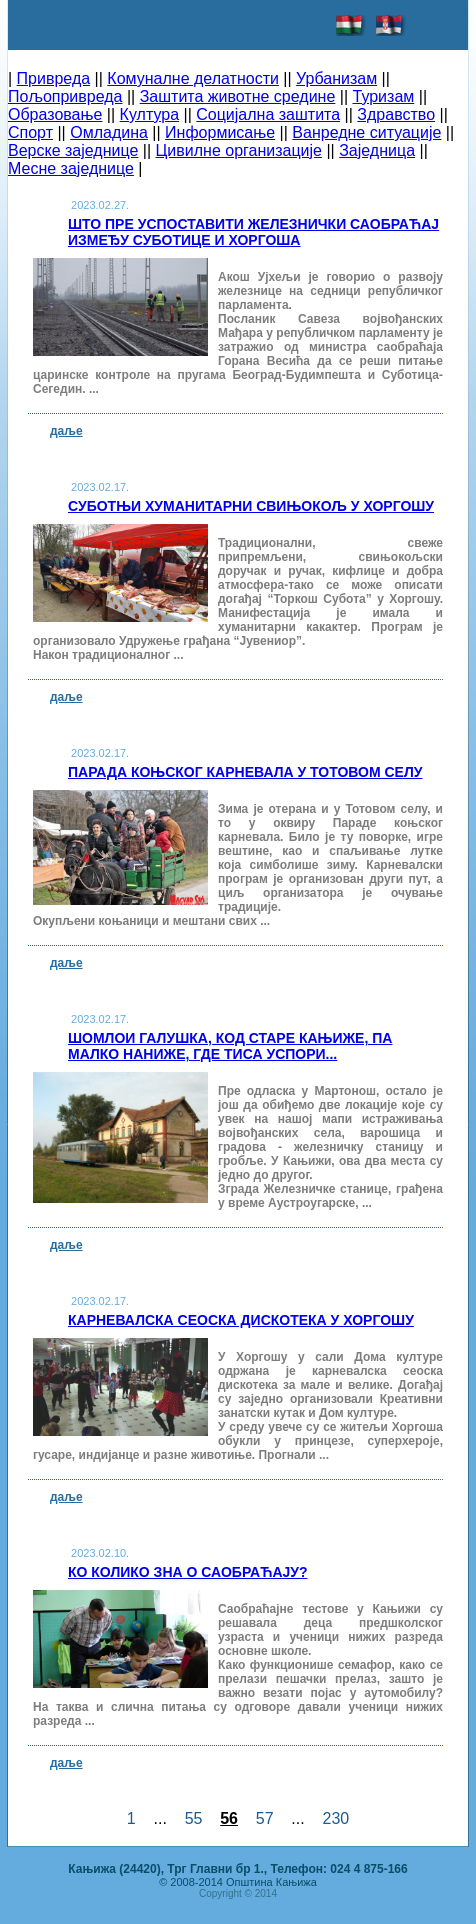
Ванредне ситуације (366, 132)
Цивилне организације (239, 150)
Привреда (54, 78)
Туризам (384, 96)
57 (265, 1818)
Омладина (109, 132)
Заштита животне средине (238, 96)
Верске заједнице (73, 150)
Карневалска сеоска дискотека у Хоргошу (241, 1320)
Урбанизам (336, 78)
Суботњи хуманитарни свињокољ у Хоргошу (251, 506)
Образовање (55, 114)
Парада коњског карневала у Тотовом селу (245, 772)
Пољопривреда (65, 96)
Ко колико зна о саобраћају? (188, 1572)
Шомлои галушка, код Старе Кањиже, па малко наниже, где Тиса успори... (230, 1046)
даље (66, 431)
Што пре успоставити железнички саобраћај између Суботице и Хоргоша (253, 232)
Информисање (220, 132)
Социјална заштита (268, 114)
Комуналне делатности (193, 78)
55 (194, 1818)
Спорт (30, 132)
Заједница (377, 150)
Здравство (396, 114)
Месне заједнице (71, 168)
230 (336, 1818)
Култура (149, 114)
